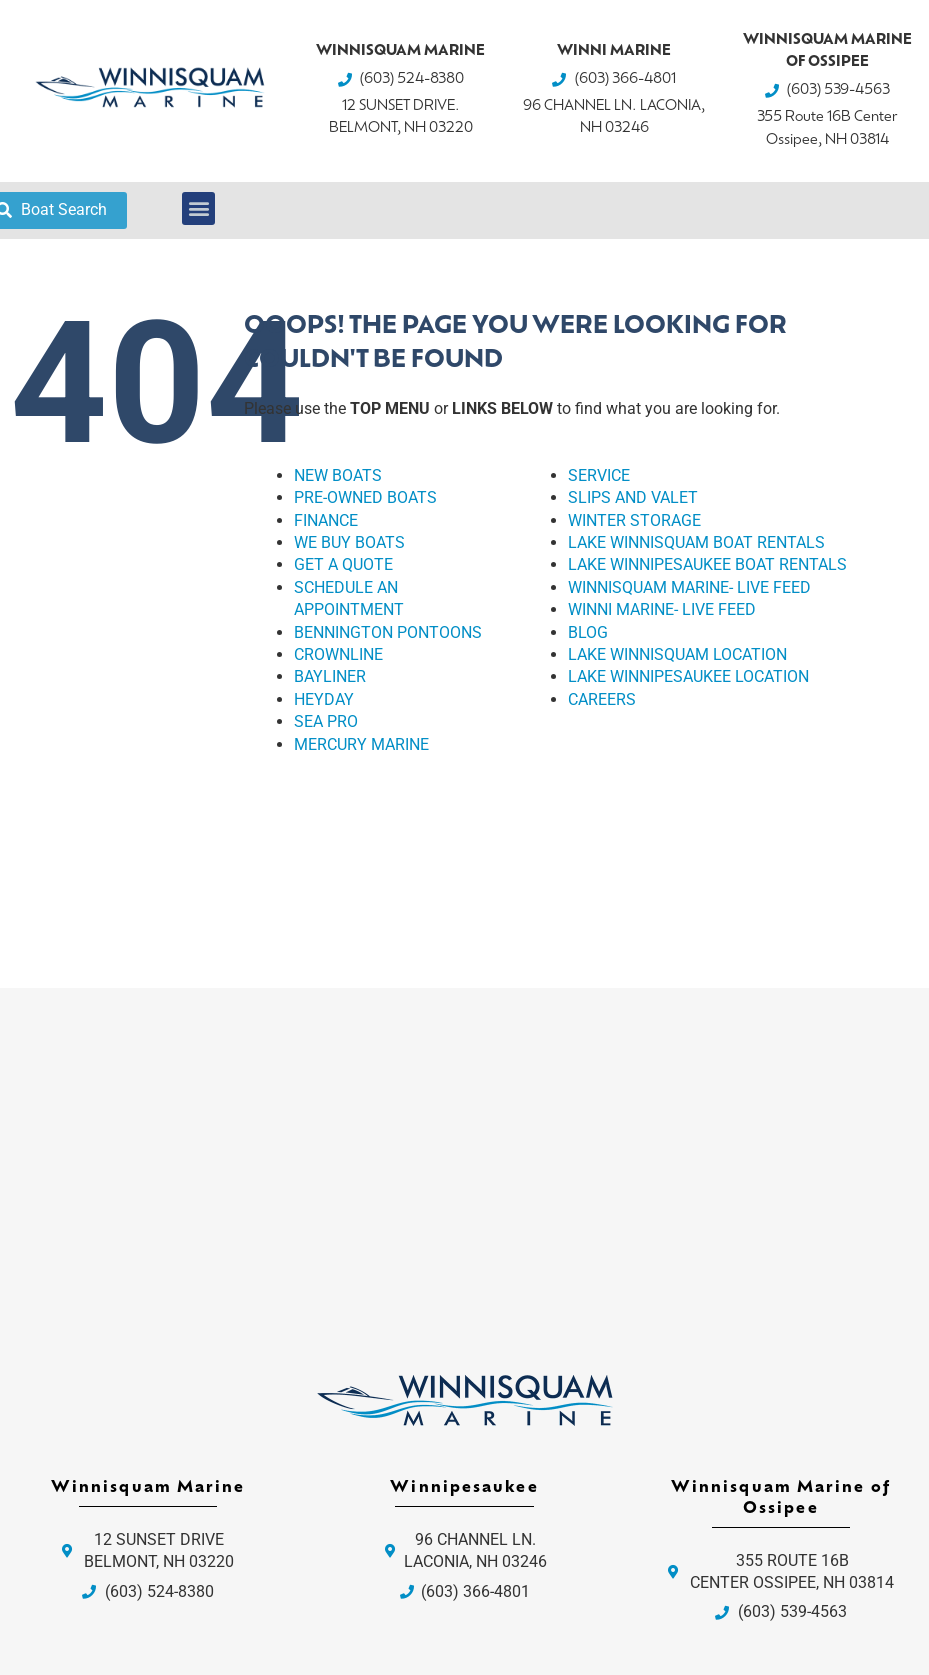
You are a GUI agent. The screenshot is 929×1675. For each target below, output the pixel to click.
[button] (198, 208)
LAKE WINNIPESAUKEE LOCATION (688, 676)
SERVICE (599, 475)
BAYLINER (330, 676)
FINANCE (326, 520)
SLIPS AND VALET (633, 497)
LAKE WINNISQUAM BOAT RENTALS (696, 542)
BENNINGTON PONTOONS (388, 632)
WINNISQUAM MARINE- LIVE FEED (689, 587)
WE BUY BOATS (349, 542)
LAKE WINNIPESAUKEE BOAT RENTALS (707, 564)
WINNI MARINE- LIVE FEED (662, 609)
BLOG (588, 632)
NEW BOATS (338, 475)
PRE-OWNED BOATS (365, 497)
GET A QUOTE (343, 564)
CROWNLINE (338, 654)
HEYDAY (324, 699)
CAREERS (602, 699)
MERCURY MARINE (361, 744)
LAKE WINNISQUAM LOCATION (677, 654)
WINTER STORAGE (634, 520)
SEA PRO (326, 721)
